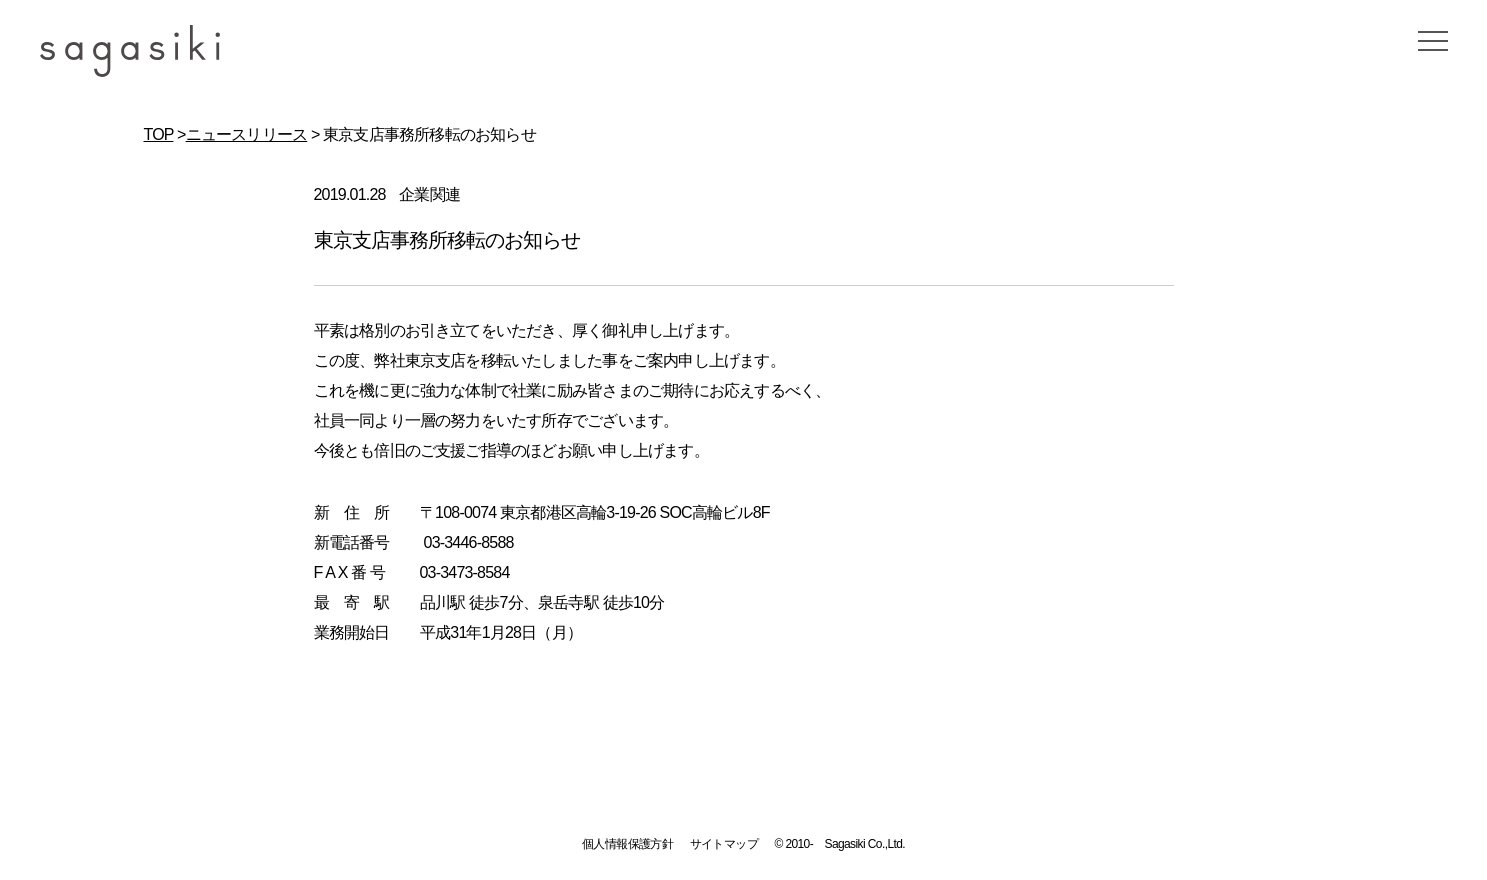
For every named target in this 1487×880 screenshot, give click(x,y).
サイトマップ (724, 844)
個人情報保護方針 (627, 844)
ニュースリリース (247, 134)
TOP (159, 134)
